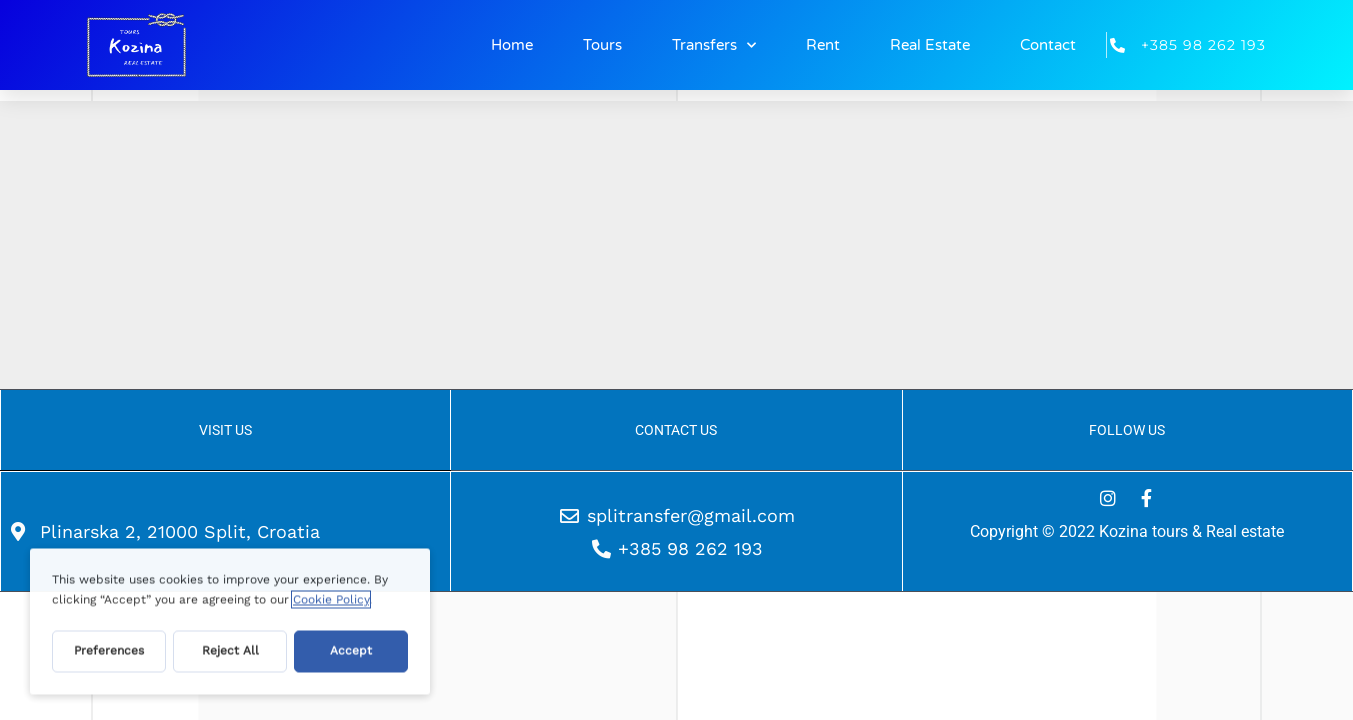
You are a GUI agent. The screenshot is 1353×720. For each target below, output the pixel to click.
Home (512, 45)
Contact (1048, 45)
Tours (602, 45)
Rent (823, 45)
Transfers (714, 45)
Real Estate (930, 45)
